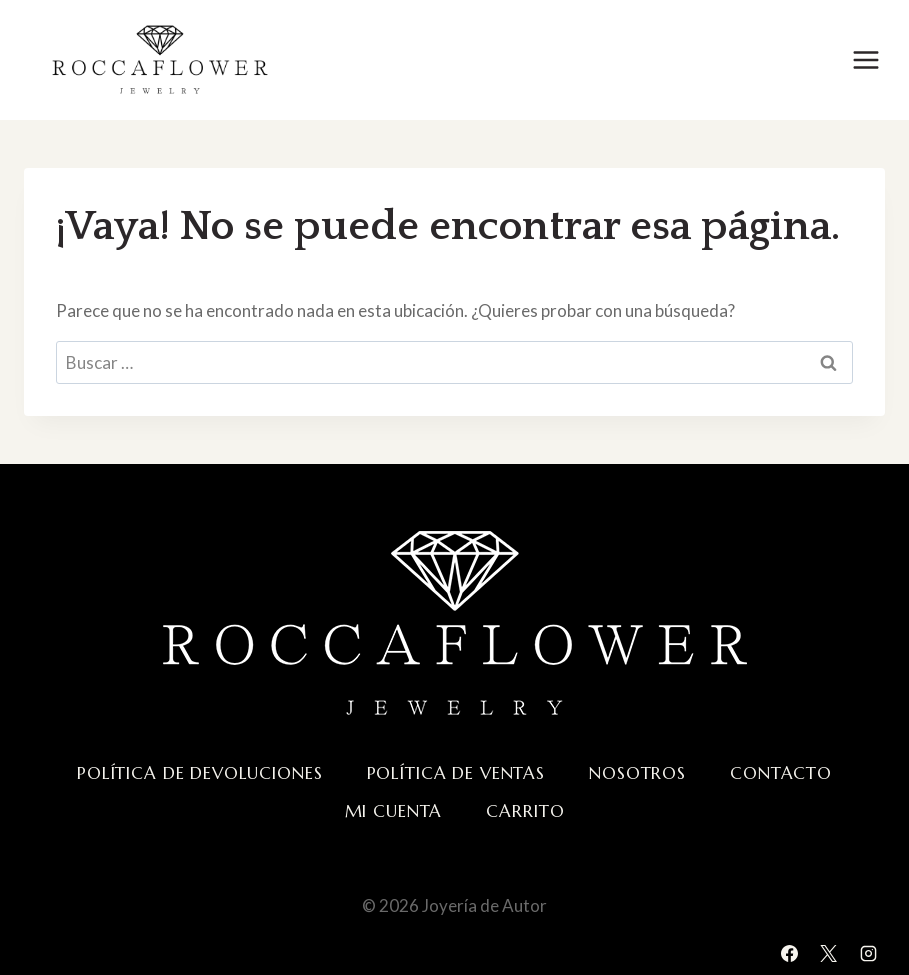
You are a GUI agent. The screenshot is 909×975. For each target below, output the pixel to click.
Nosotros (637, 773)
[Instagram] (868, 953)
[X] (829, 953)
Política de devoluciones (199, 773)
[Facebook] (790, 953)
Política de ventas (456, 773)
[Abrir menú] (865, 59)
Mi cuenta (394, 811)
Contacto (781, 773)
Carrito (525, 811)
